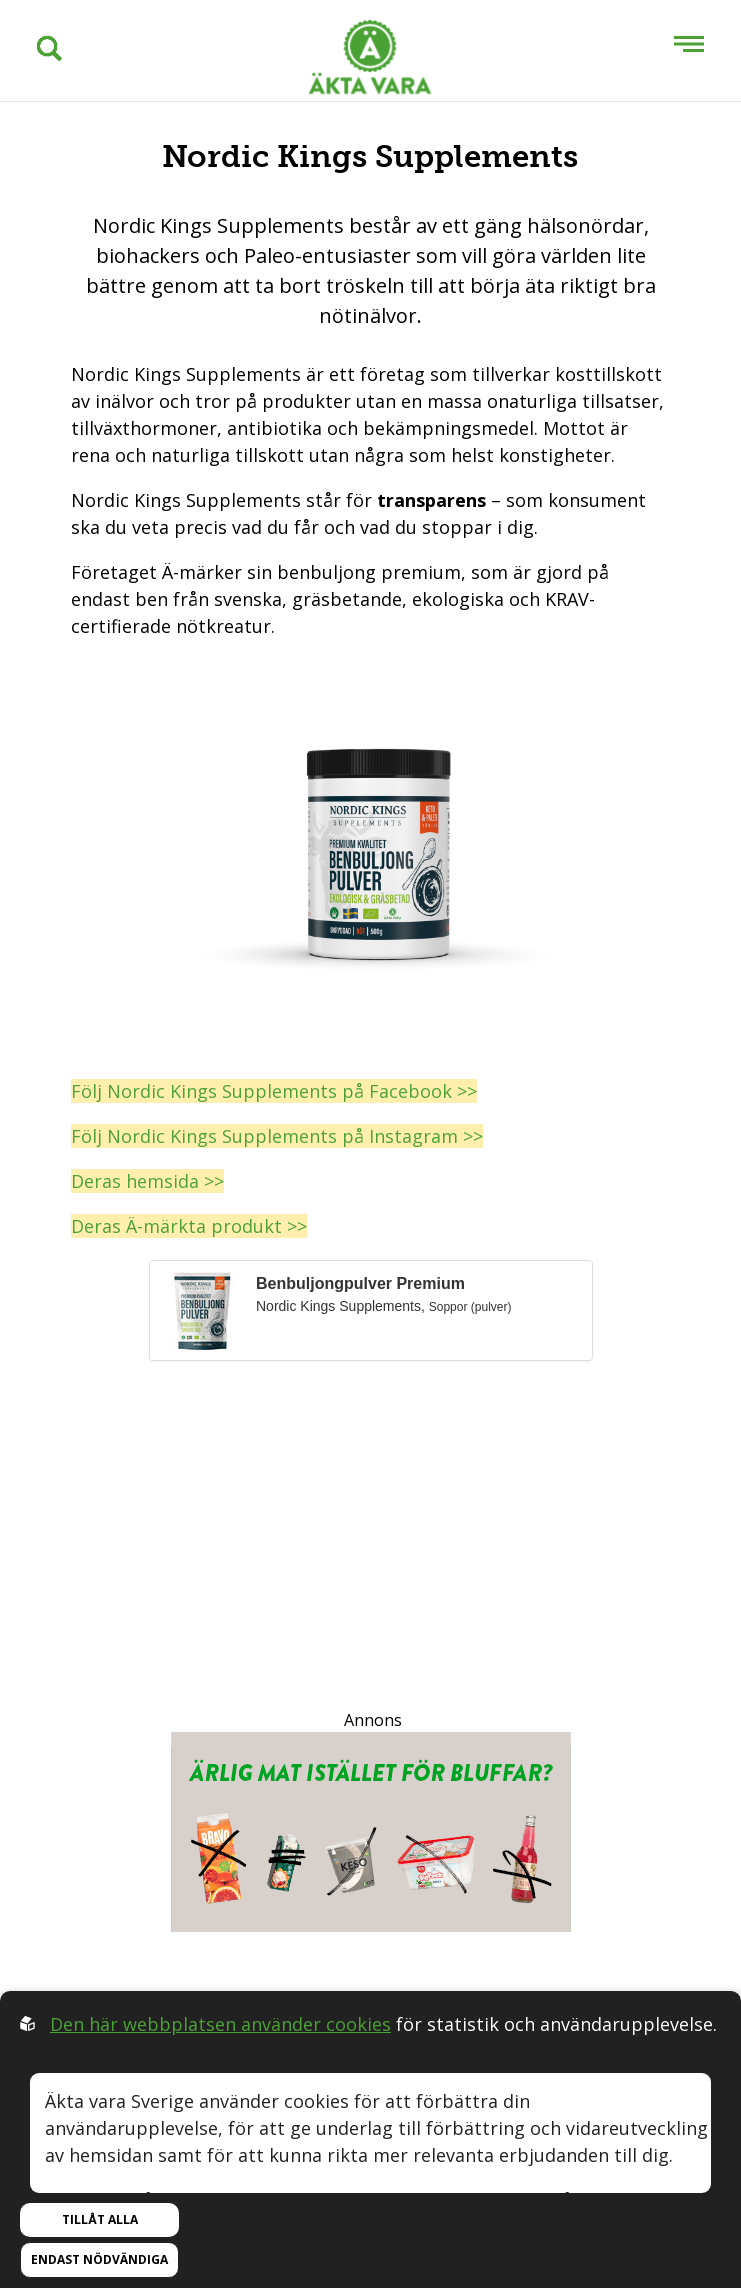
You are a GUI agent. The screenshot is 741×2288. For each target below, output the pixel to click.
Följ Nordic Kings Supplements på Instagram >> (277, 1136)
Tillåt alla (100, 2219)
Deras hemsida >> (147, 1181)
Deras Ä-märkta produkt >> (189, 1226)
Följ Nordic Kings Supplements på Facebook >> (274, 1091)
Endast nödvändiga (99, 2259)
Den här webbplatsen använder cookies (220, 2024)
